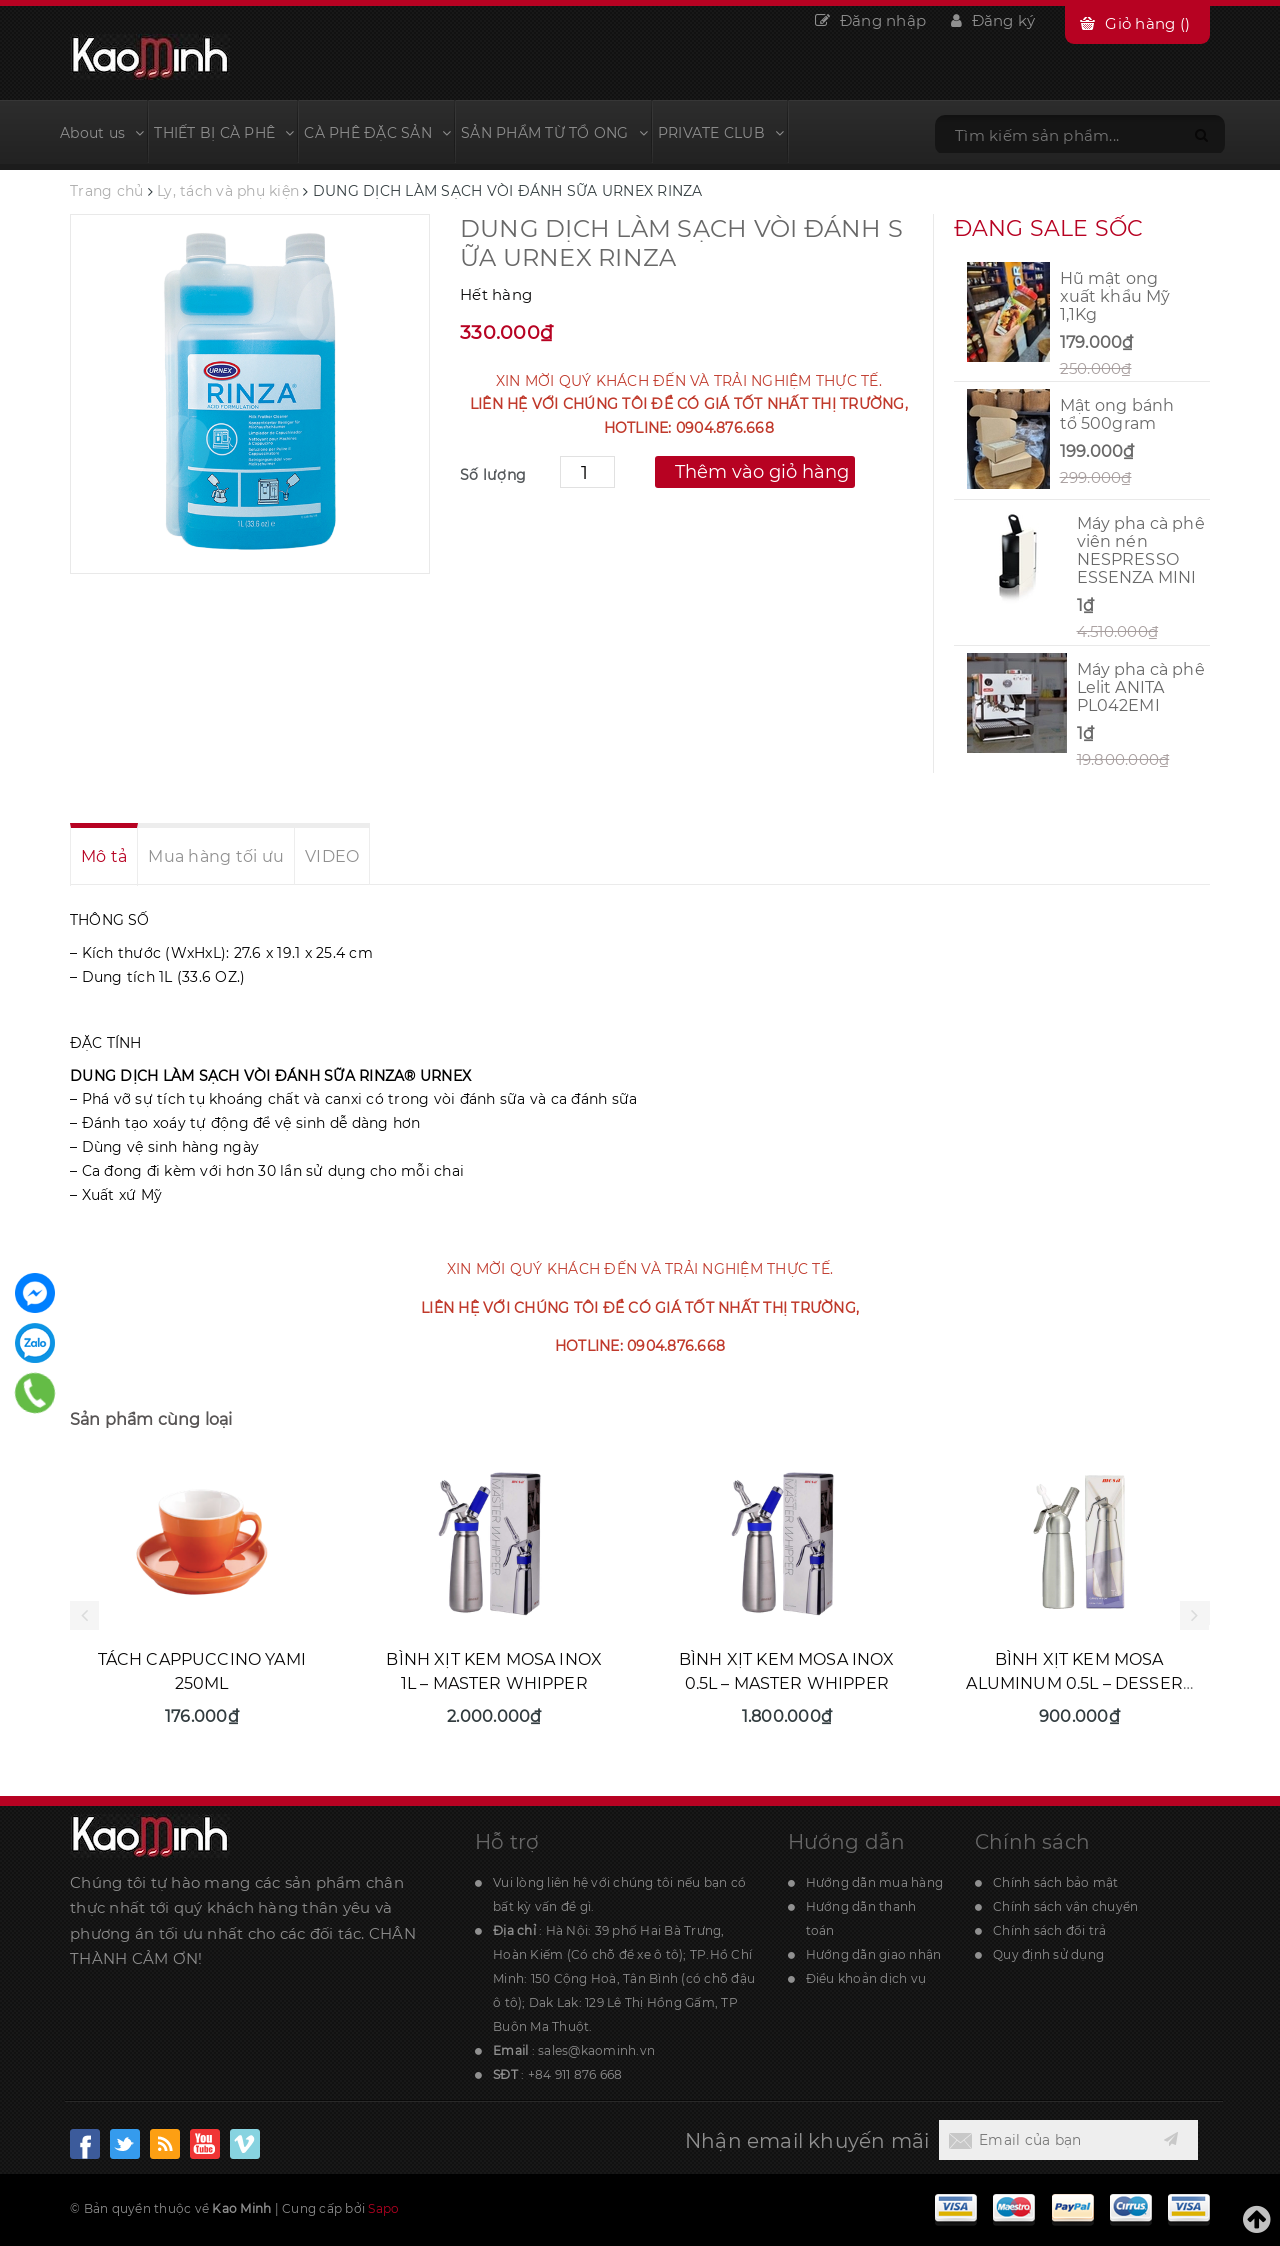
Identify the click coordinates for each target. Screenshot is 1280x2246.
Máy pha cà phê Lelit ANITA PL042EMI (1141, 687)
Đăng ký (993, 20)
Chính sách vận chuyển (1065, 1906)
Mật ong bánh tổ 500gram (1117, 414)
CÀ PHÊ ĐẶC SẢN (377, 133)
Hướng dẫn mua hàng (875, 1882)
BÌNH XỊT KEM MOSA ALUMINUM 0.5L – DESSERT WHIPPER (1079, 1683)
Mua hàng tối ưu (216, 856)
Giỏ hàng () (1147, 23)
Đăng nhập (870, 20)
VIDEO (332, 856)
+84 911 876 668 (575, 2074)
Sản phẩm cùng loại (151, 1419)
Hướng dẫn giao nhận (874, 1954)
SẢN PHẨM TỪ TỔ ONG (554, 133)
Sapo (383, 2208)
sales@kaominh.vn (596, 2050)
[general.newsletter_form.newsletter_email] (1044, 2140)
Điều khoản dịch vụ (866, 1978)
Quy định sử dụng (1048, 1954)
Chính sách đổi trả (1050, 1930)
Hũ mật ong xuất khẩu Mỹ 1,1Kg (1115, 296)
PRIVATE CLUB (721, 133)
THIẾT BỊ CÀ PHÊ (224, 133)
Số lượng (493, 475)
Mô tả (104, 856)
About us (102, 133)
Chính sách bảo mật (1056, 1882)
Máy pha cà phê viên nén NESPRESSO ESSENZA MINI (1141, 550)
